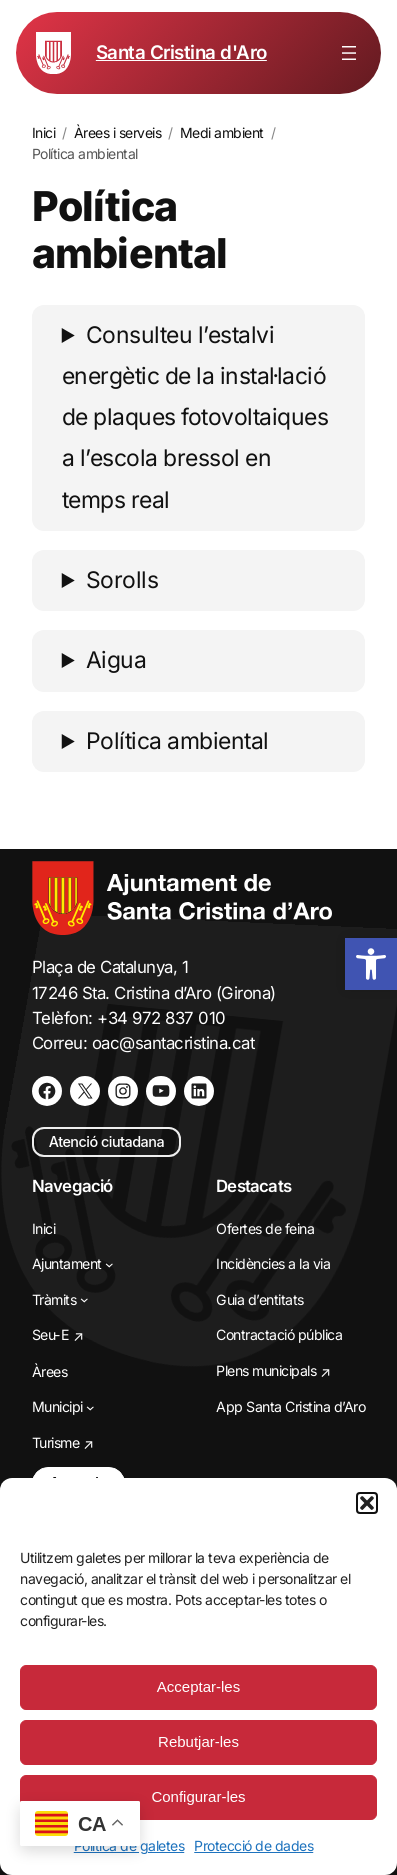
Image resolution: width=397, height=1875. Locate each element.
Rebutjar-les (198, 1741)
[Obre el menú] (349, 53)
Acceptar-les (198, 1686)
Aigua (116, 660)
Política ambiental (177, 741)
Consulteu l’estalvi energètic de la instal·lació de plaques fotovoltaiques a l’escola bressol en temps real (195, 417)
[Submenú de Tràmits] (84, 1299)
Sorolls (122, 580)
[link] (371, 964)
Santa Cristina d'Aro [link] (181, 52)
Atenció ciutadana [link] (106, 1141)
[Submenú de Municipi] (90, 1407)
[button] (367, 1503)
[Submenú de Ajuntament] (109, 1264)
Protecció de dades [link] (253, 1845)
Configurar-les (198, 1796)
